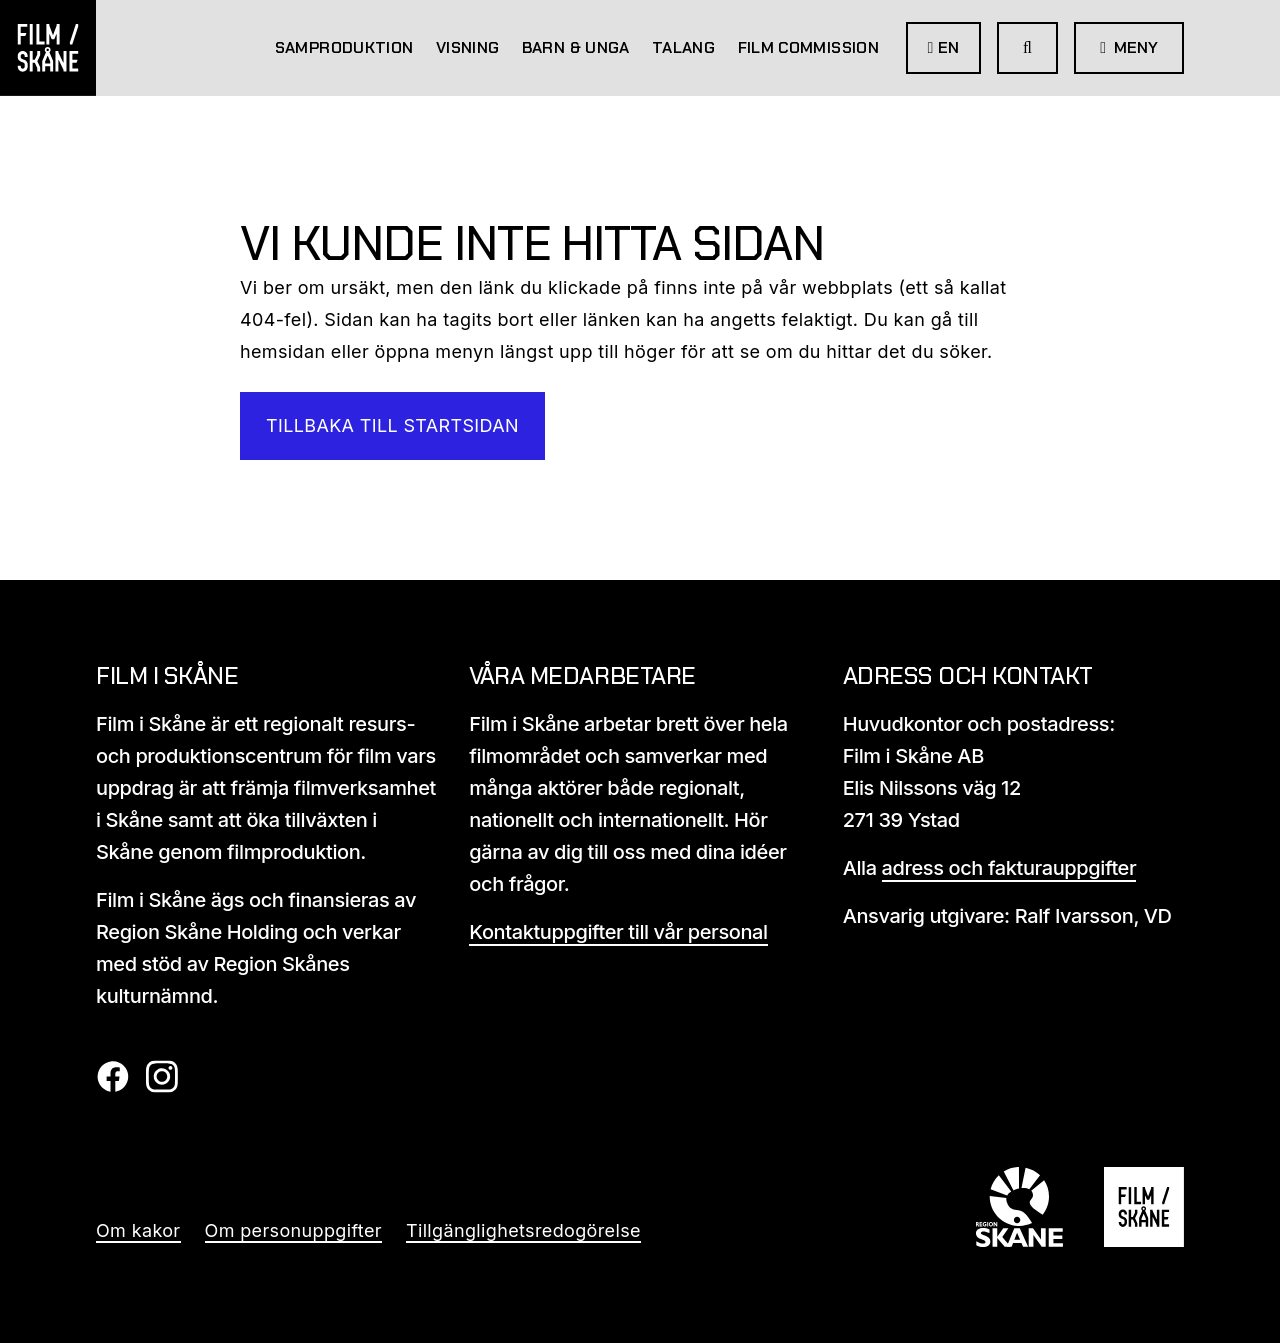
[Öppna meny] (1129, 48)
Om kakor (138, 1230)
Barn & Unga (576, 47)
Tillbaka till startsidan (392, 425)
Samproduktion (344, 47)
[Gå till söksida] (1027, 48)
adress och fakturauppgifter (1009, 868)
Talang (683, 47)
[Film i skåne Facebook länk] (112, 1086)
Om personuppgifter (293, 1230)
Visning (468, 47)
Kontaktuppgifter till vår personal (618, 932)
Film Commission (808, 47)
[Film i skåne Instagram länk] (161, 1086)
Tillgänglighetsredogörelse (523, 1230)
